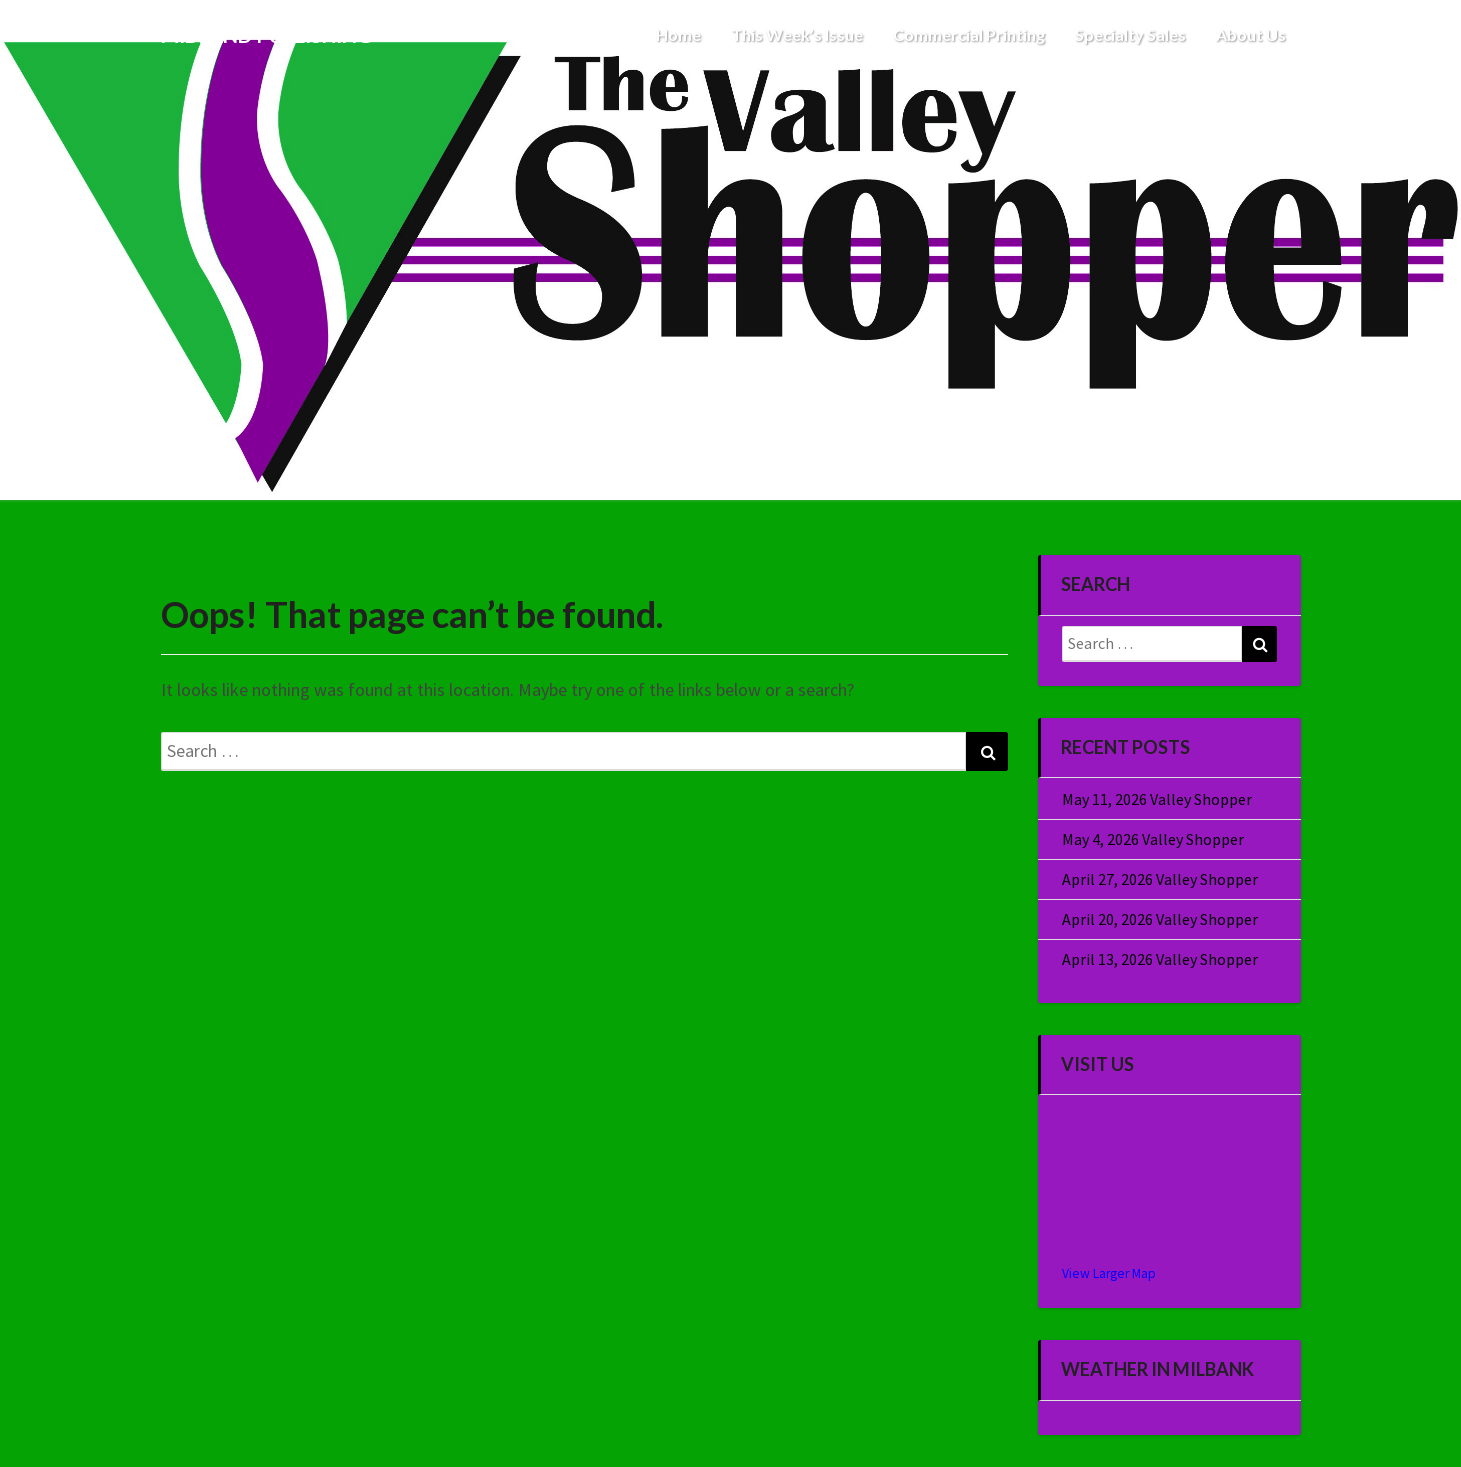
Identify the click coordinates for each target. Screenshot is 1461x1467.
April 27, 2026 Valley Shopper (1160, 879)
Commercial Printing (969, 34)
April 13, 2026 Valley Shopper (1160, 959)
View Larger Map (1109, 1273)
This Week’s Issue (797, 34)
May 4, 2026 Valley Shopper (1153, 839)
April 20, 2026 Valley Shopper (1160, 919)
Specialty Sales (1130, 34)
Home (678, 34)
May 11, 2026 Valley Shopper (1157, 799)
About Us (1251, 34)
